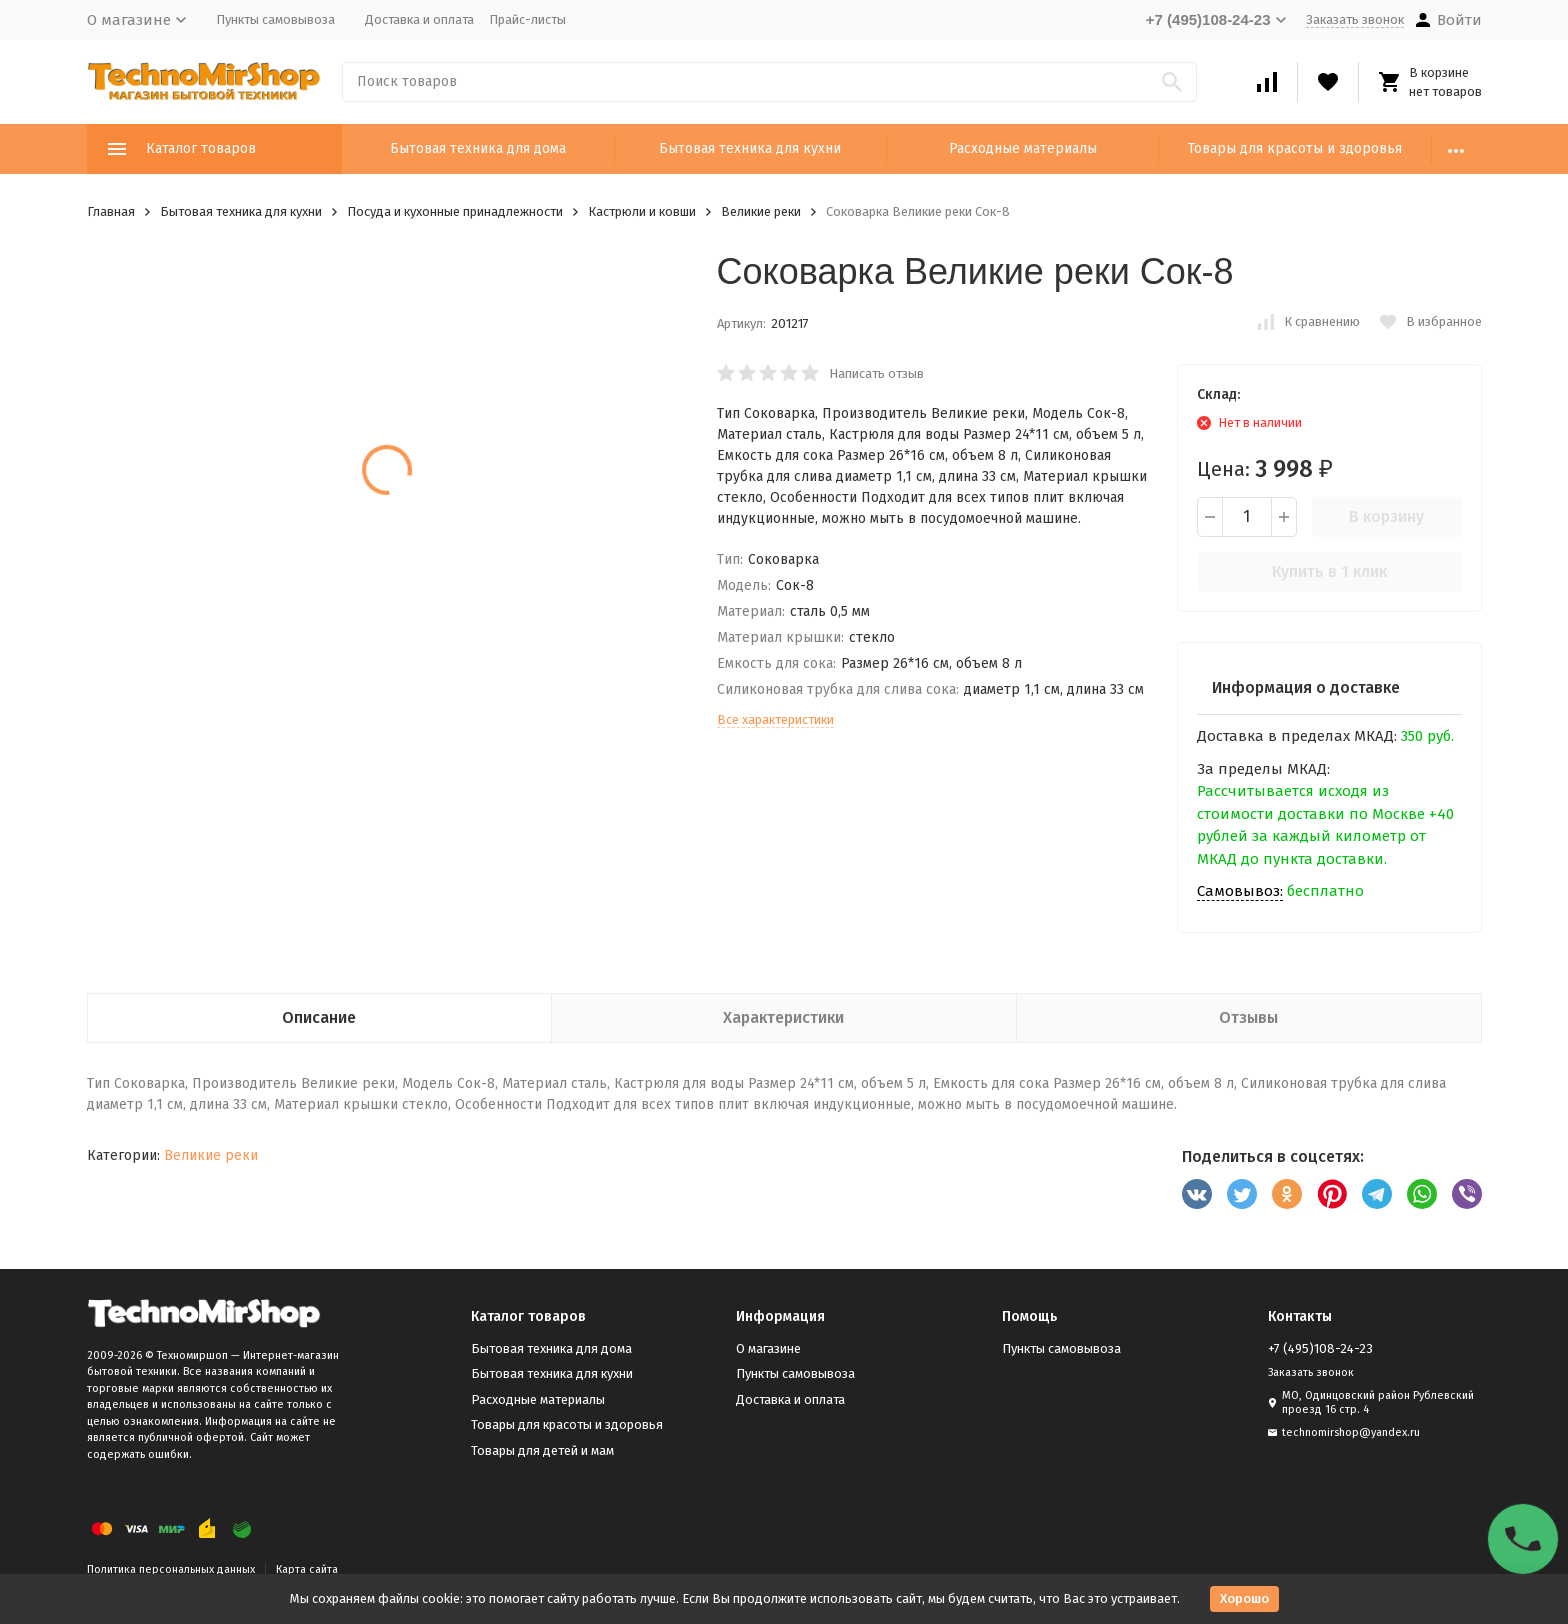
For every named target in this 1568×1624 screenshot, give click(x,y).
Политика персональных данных (171, 1569)
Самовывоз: (1240, 891)
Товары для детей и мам (542, 1450)
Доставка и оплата (419, 19)
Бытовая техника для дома (478, 148)
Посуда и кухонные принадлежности (455, 211)
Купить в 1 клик (1329, 571)
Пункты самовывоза (275, 19)
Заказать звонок (1355, 19)
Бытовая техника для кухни (750, 148)
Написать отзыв (876, 373)
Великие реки (761, 211)
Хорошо (1244, 1598)
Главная (111, 211)
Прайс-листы (527, 19)
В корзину (1386, 516)
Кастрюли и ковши (642, 211)
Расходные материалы (1023, 148)
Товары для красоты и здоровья (1295, 148)
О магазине (768, 1348)
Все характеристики (775, 719)
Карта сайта (307, 1569)
